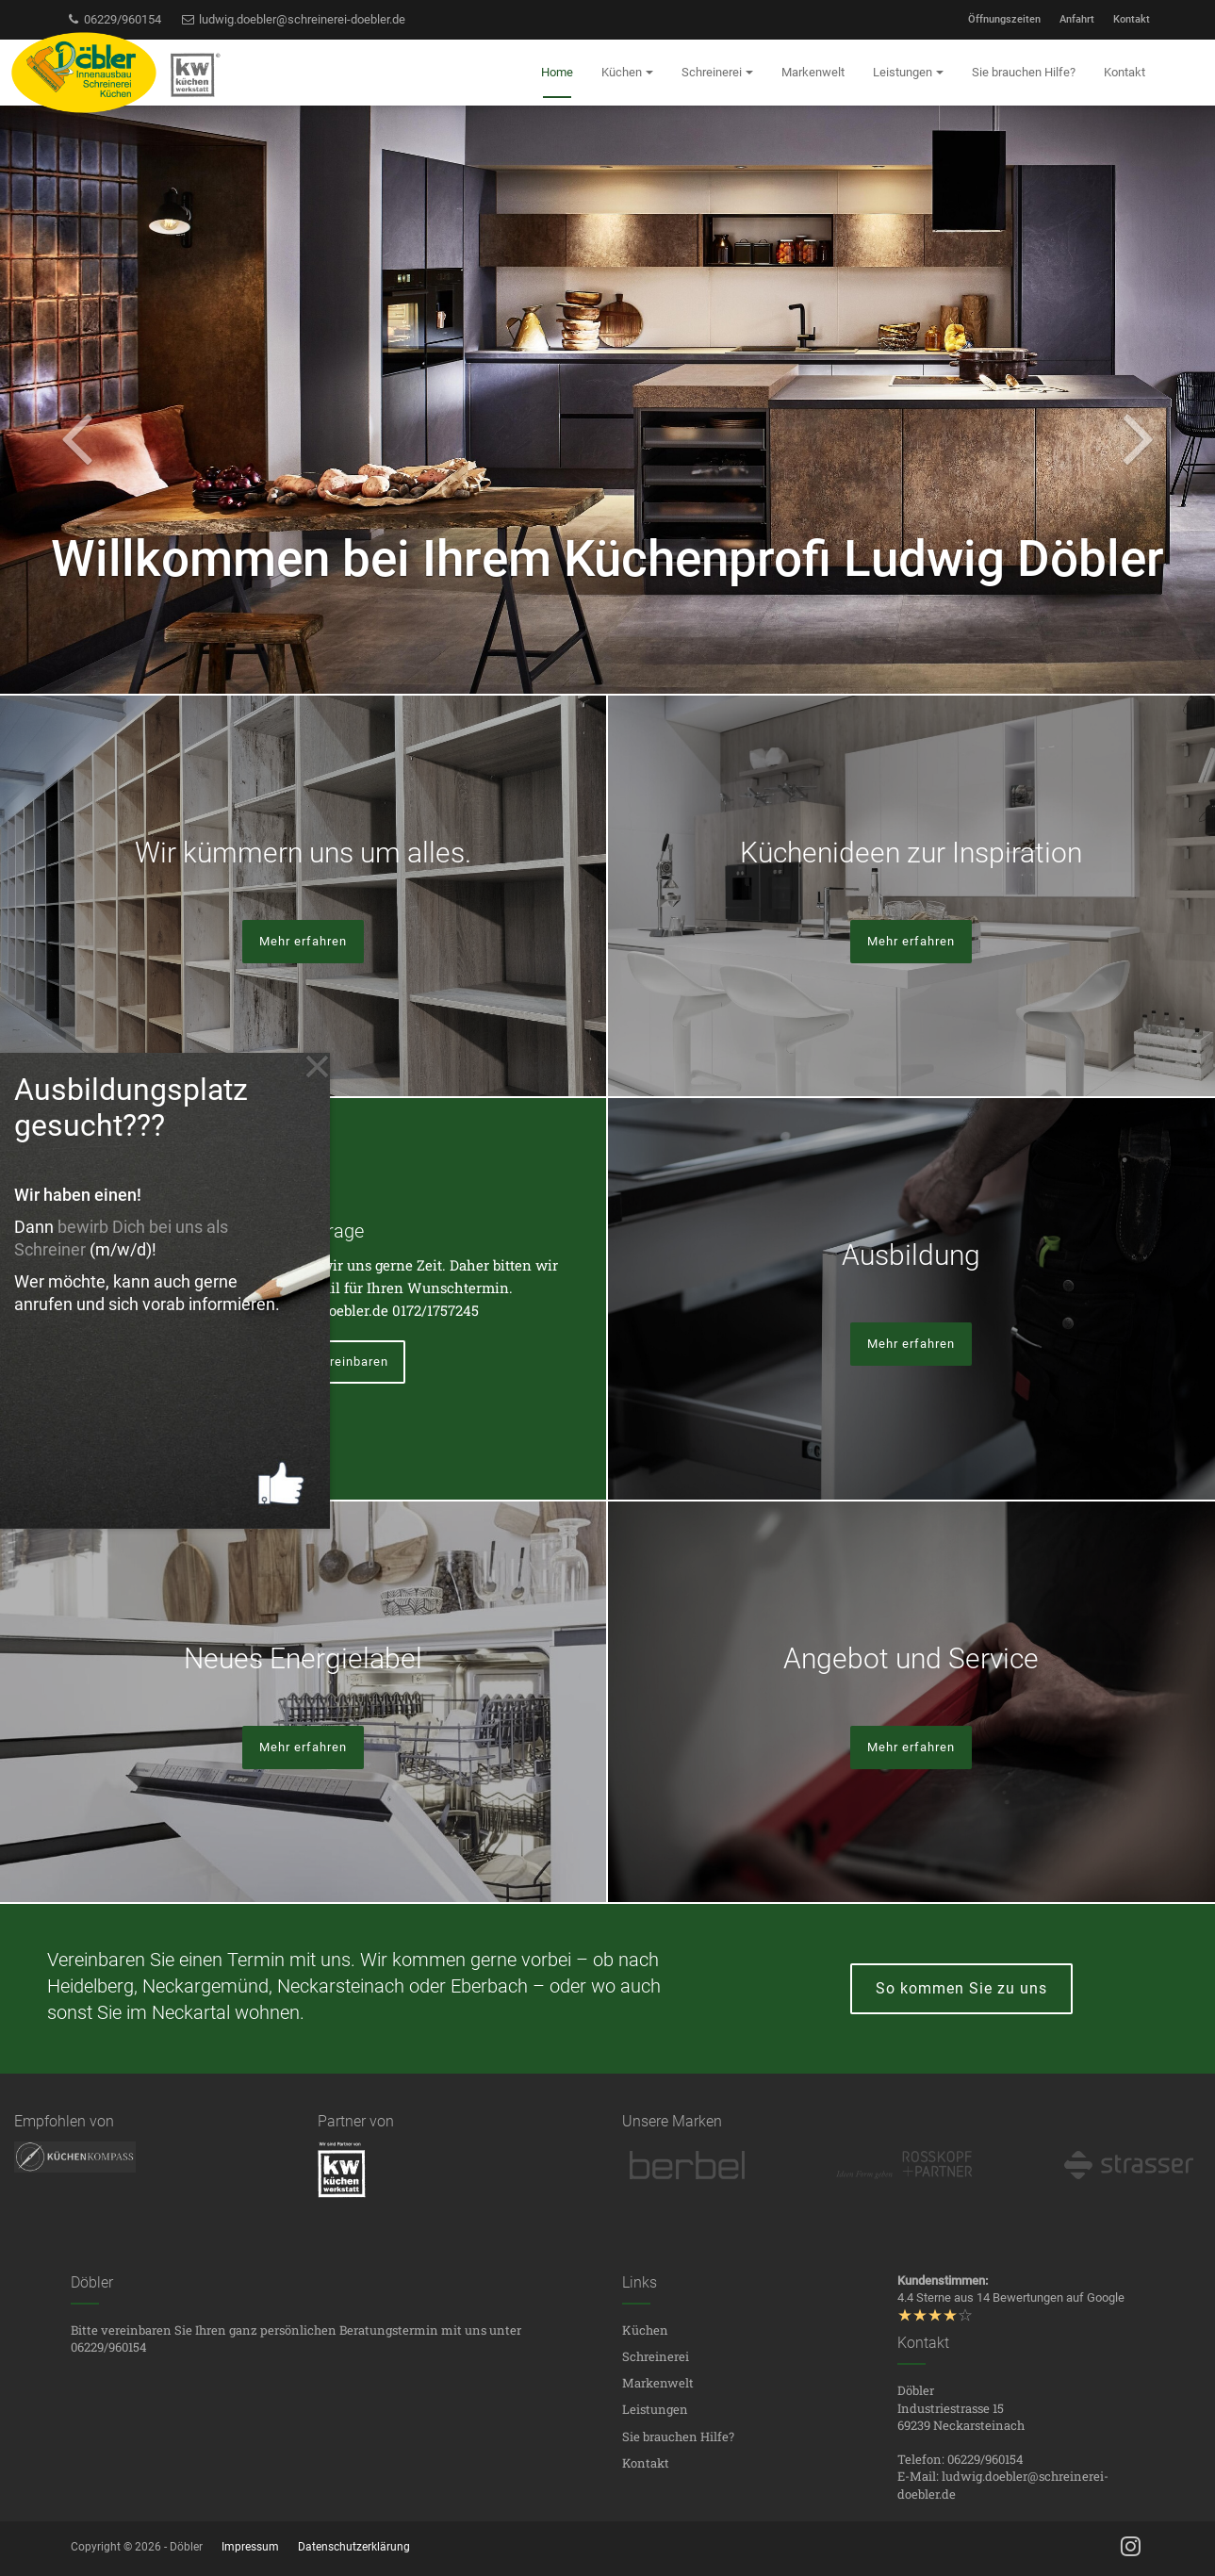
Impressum (250, 2546)
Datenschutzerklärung (354, 2546)
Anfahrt (1076, 19)
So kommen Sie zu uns (961, 1988)
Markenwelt (658, 2382)
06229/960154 (114, 19)
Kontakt (1131, 19)
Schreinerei (655, 2356)
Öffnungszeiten (1004, 19)
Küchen (645, 2330)
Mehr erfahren (303, 941)
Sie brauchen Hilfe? (678, 2436)
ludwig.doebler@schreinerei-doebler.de (292, 19)
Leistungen (655, 2409)
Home (557, 72)
